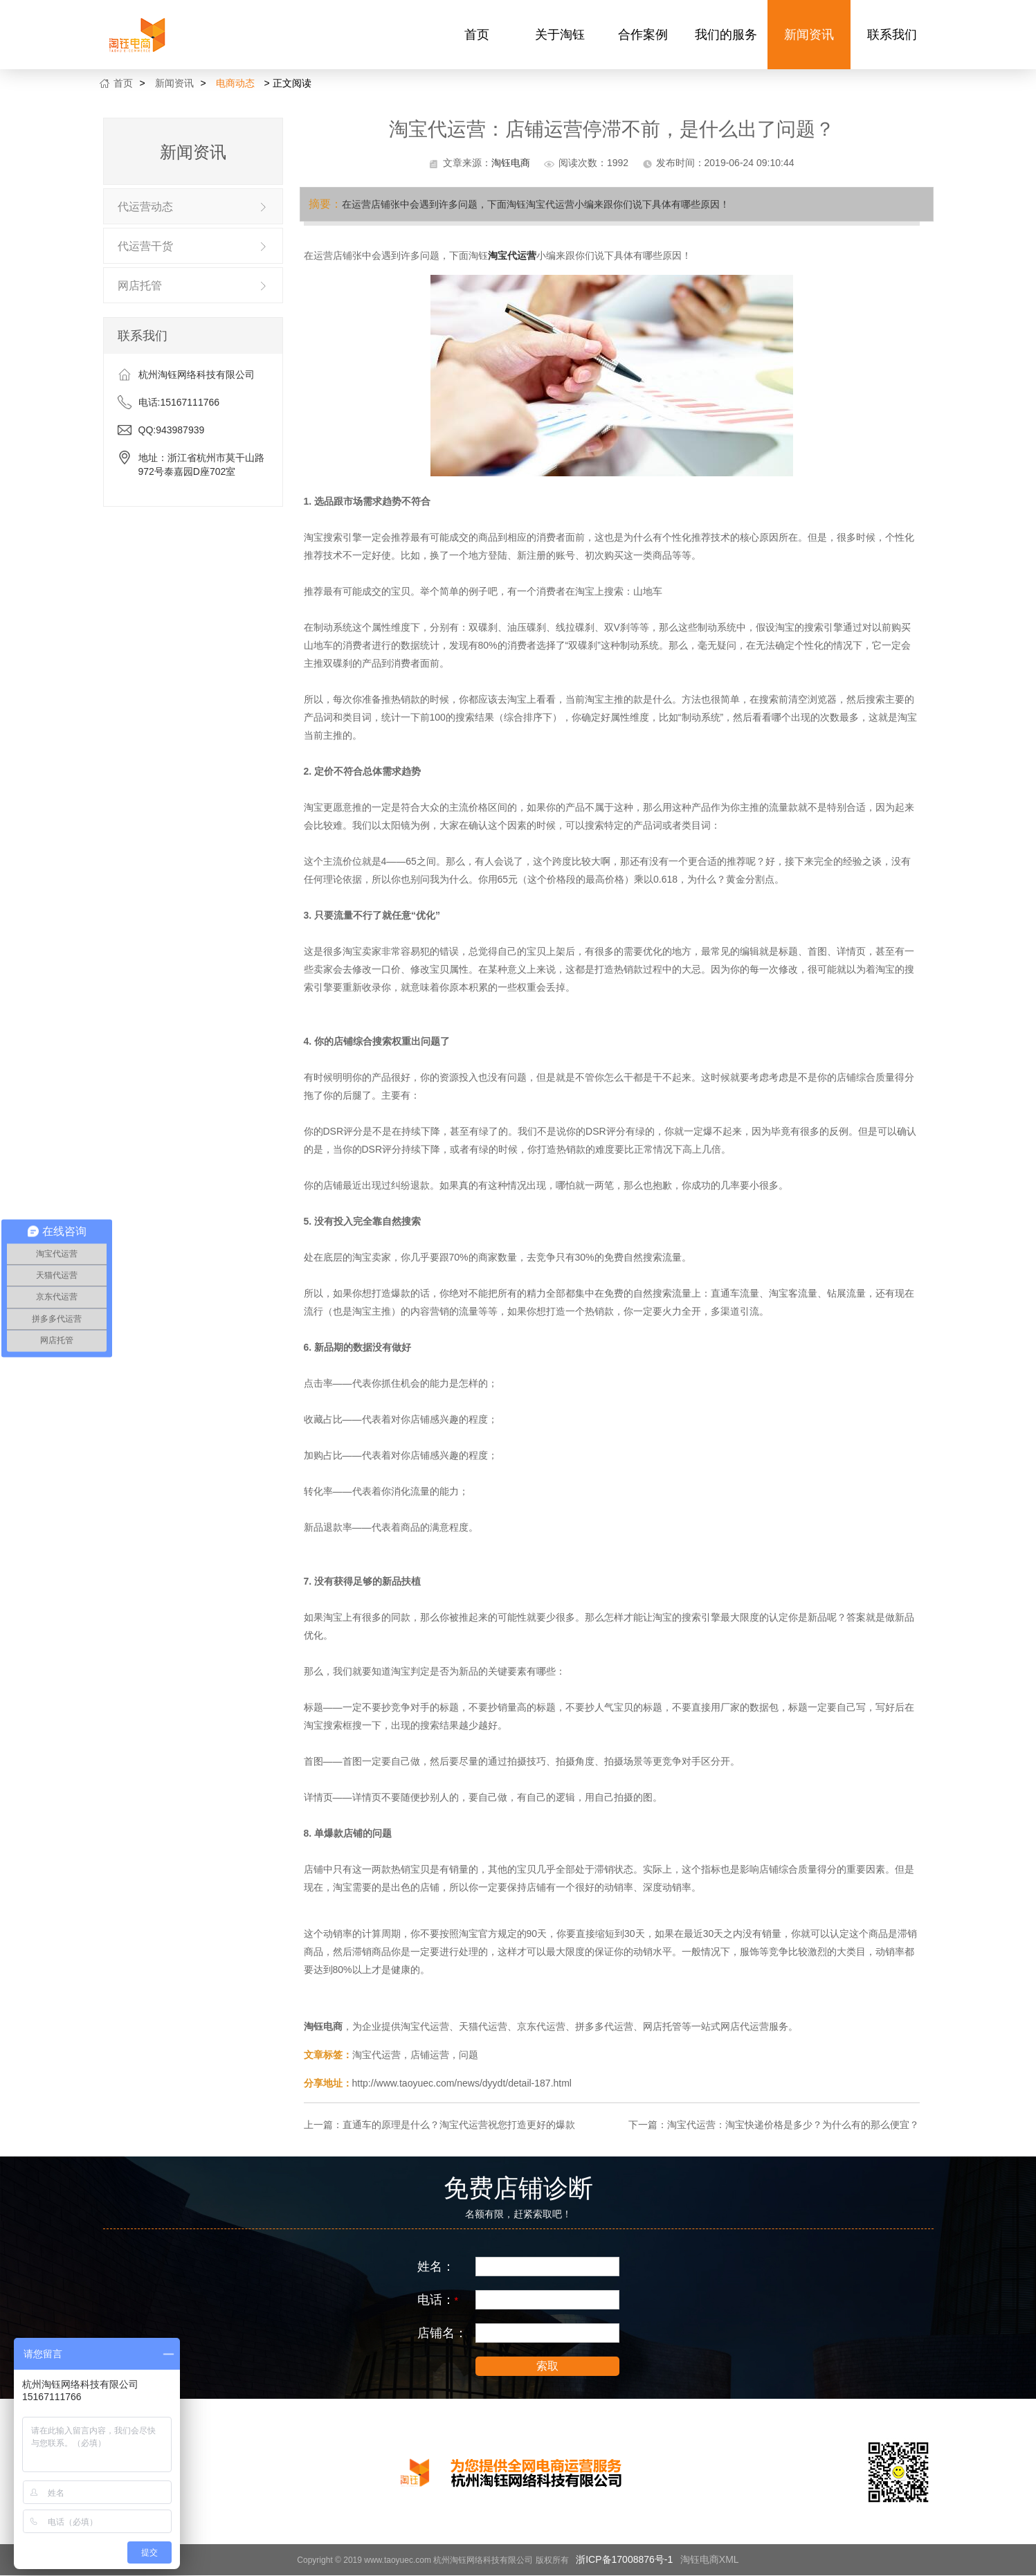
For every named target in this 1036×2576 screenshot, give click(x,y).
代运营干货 (145, 246)
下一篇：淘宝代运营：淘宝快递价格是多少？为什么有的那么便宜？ (773, 2124)
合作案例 (643, 35)
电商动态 (235, 83)
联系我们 (892, 35)
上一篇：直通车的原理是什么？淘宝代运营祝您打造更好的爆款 (439, 2124)
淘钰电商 (510, 162)
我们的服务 (726, 35)
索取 (547, 2366)
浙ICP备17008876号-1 (624, 2559)
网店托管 (140, 285)
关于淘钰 (560, 35)
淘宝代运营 (512, 255)
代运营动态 (145, 207)
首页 (476, 35)
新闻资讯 (809, 35)
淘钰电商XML (709, 2559)
